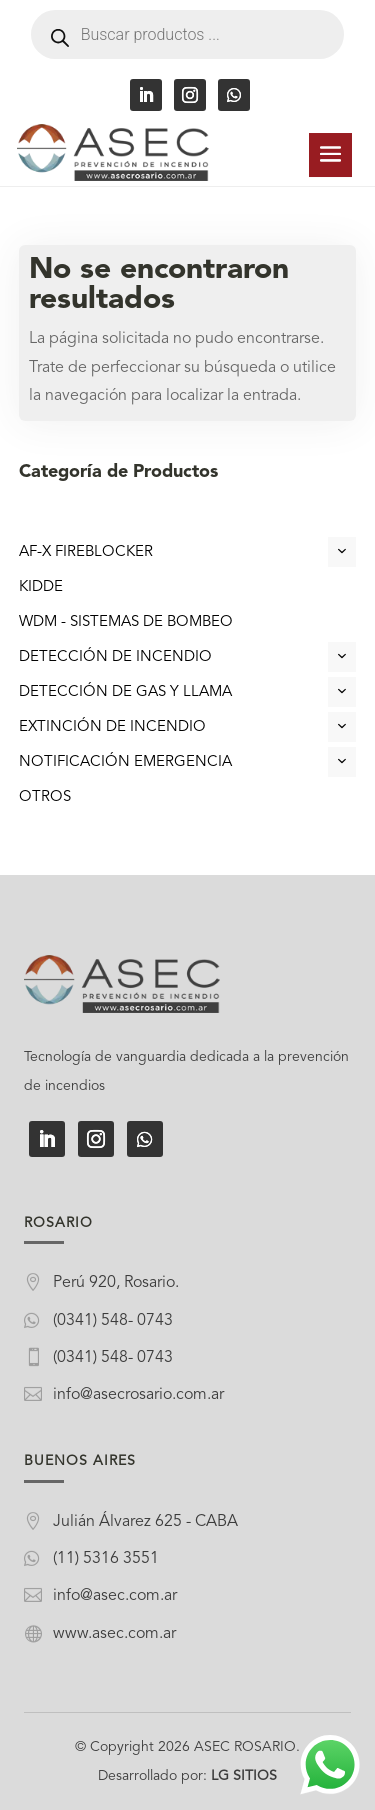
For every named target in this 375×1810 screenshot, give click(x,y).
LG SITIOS (244, 1776)
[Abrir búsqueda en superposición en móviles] (188, 34)
